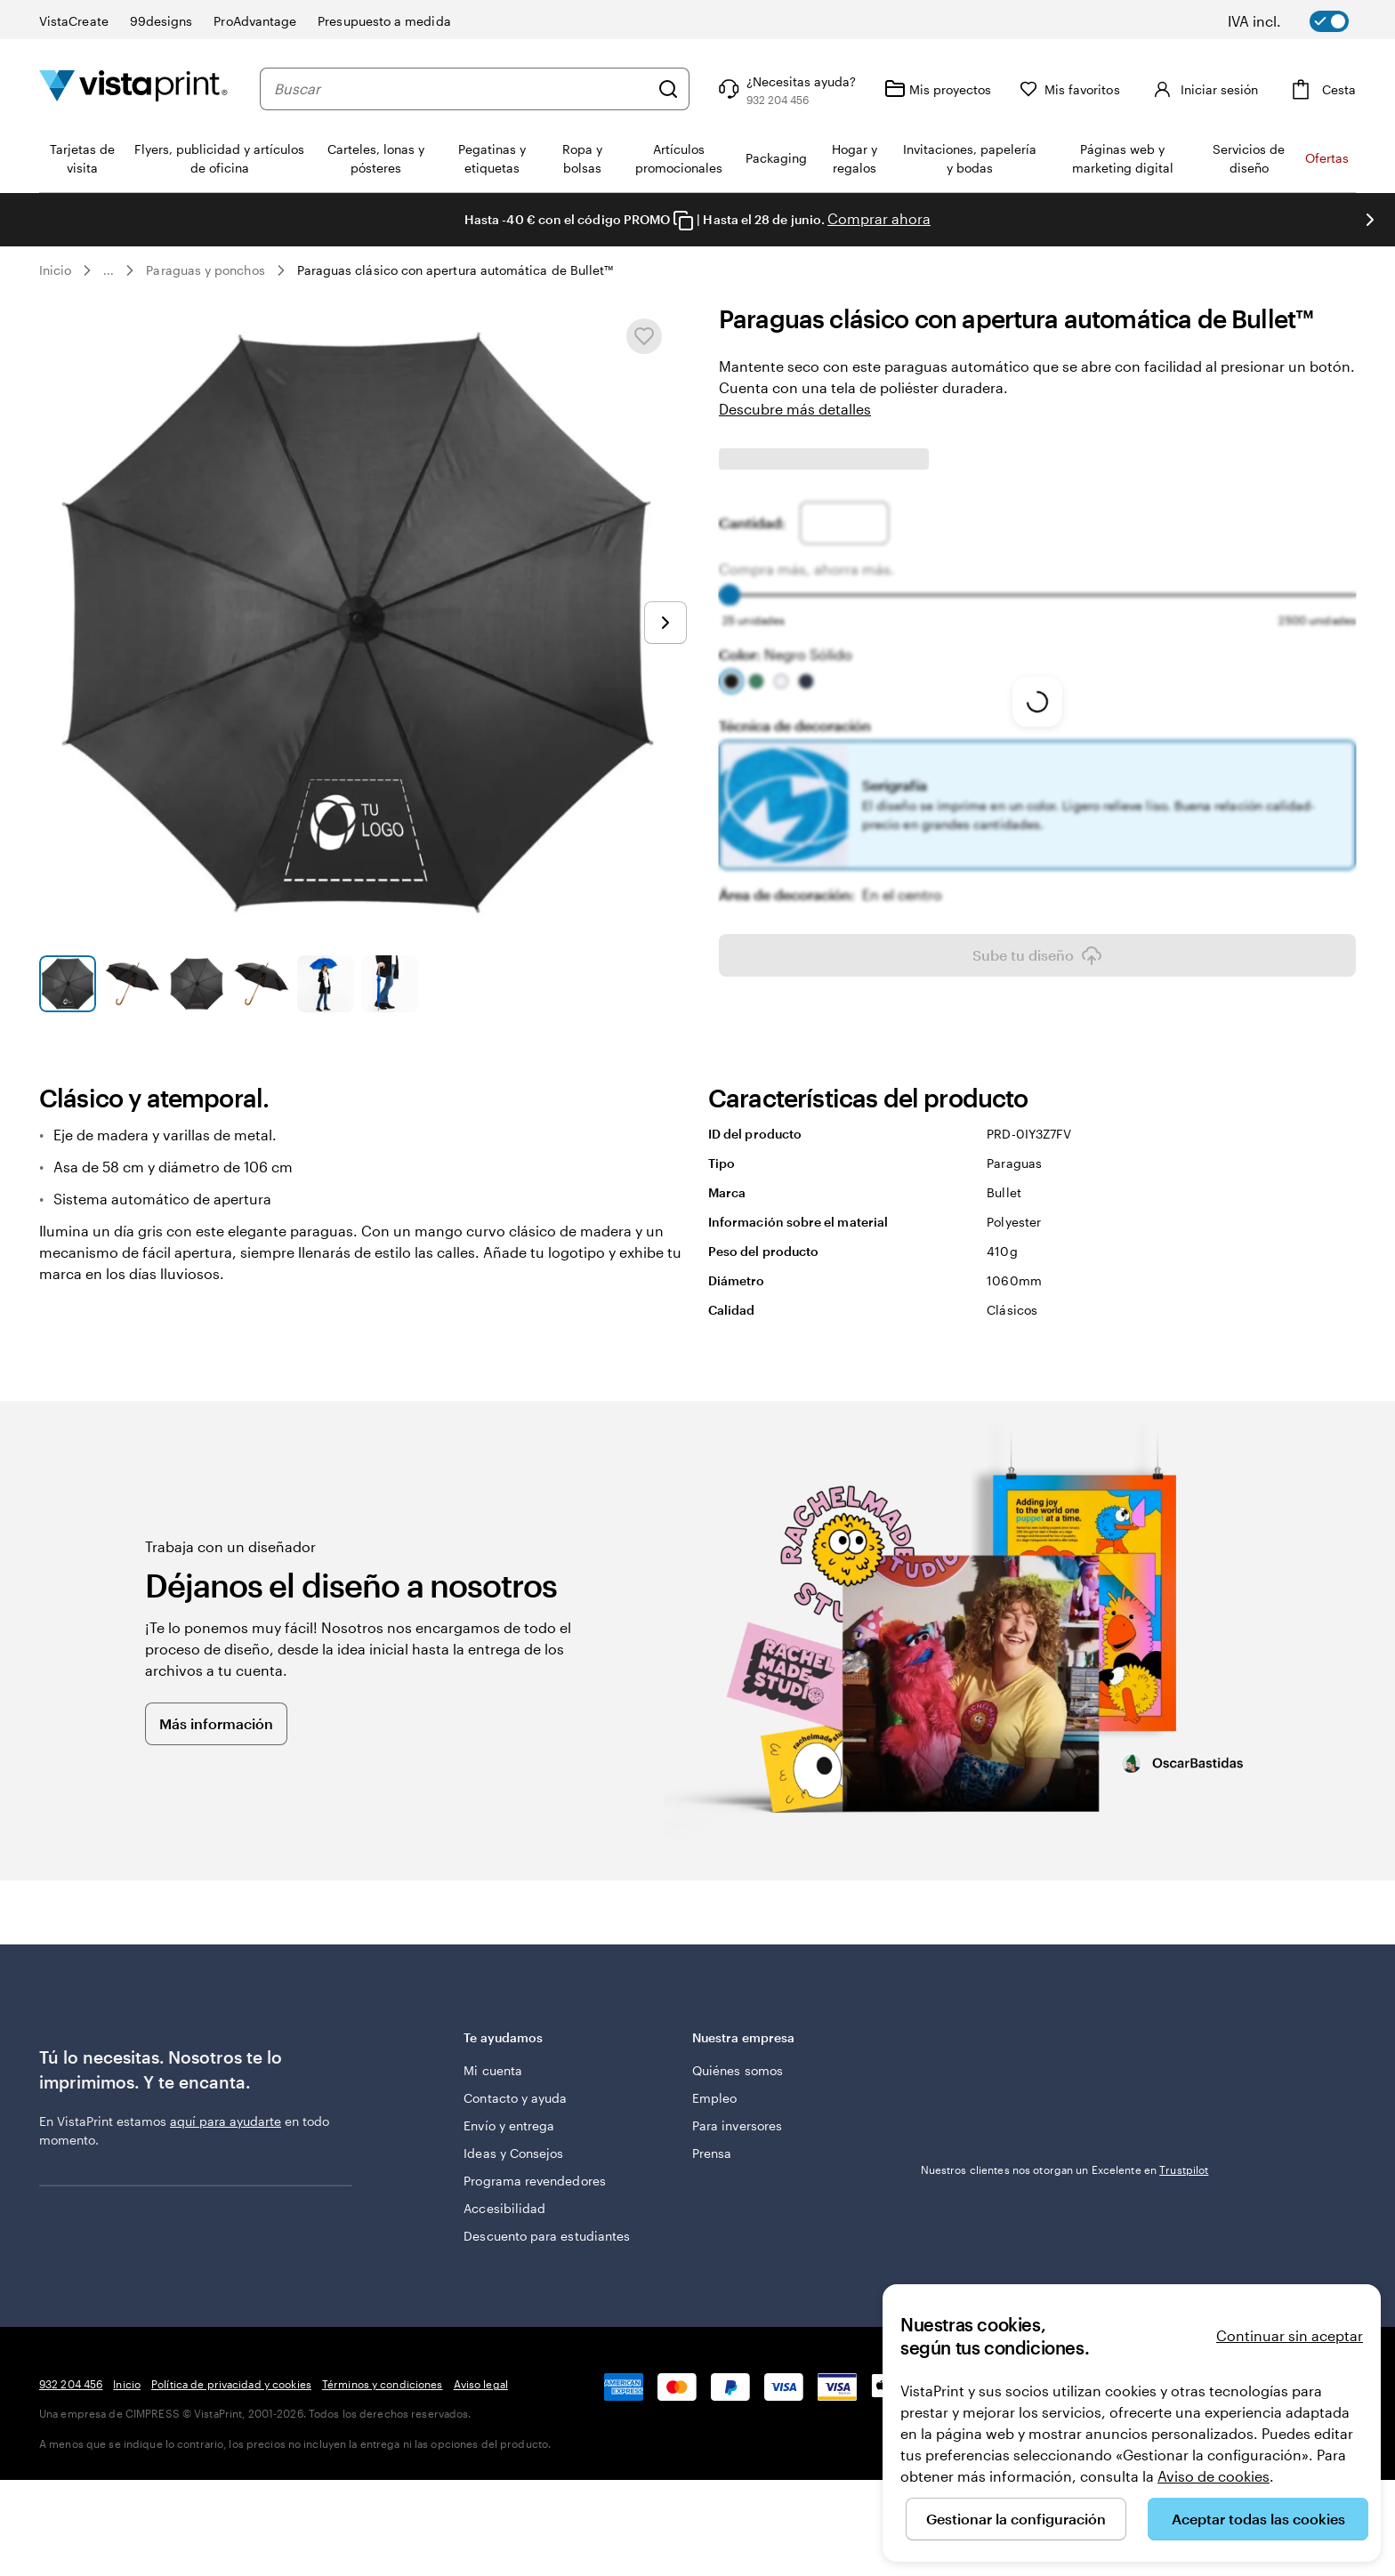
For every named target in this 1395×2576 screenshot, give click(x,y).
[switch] (1301, 21)
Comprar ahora (879, 218)
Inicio (55, 270)
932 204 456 (70, 2384)
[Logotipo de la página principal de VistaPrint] (133, 88)
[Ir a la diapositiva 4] (260, 983)
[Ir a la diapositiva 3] (196, 983)
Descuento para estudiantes (547, 2235)
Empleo (714, 2097)
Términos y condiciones (382, 2384)
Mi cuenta (493, 2070)
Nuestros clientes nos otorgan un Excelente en (1065, 2052)
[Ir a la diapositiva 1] (67, 983)
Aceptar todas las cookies (1258, 2518)
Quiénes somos (737, 2070)
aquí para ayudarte (225, 2121)
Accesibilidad (504, 2208)
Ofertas (1327, 157)
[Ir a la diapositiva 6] (389, 983)
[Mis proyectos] (937, 89)
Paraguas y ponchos (205, 270)
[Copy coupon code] (683, 220)
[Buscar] (668, 89)
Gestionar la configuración (1016, 2518)
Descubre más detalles (795, 408)
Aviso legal (481, 2384)
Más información (216, 1723)
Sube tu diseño (1037, 955)
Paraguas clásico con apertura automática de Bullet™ (455, 270)
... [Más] (108, 270)
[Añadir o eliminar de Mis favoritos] (644, 336)
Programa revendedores (534, 2180)
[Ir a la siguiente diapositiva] (1370, 219)
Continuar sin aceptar (1289, 2335)
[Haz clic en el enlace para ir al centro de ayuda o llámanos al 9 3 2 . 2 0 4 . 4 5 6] (785, 89)
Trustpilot (945, 2036)
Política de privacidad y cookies (231, 2384)
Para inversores (737, 2125)
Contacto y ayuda (515, 2097)
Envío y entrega (509, 2125)
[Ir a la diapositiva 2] (131, 983)
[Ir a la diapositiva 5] (325, 983)
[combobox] (461, 89)
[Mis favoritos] (1070, 89)
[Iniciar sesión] (1203, 88)
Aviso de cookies (1213, 2475)
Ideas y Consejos (513, 2153)
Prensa (711, 2153)
